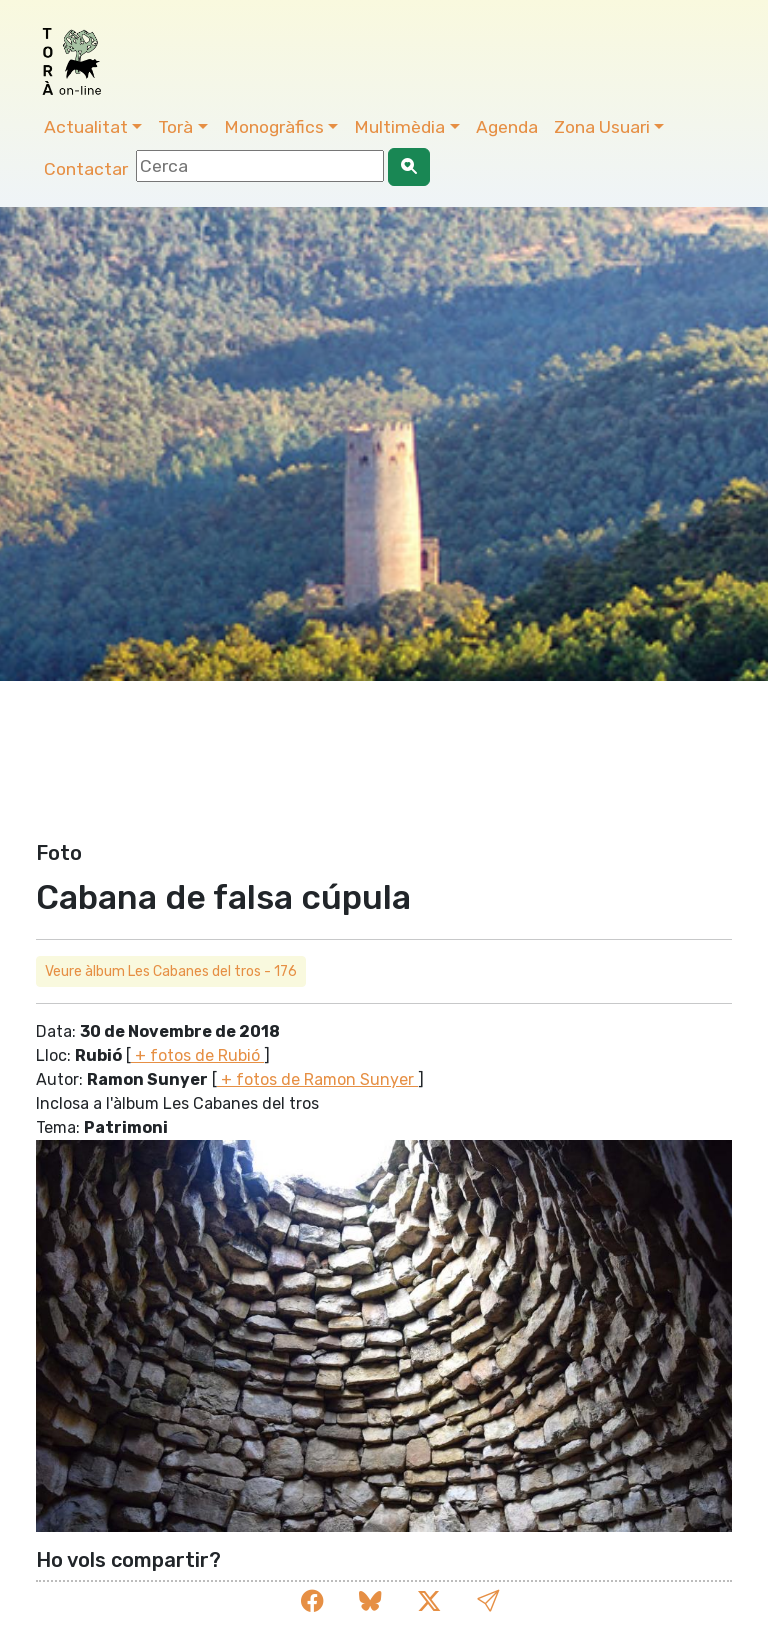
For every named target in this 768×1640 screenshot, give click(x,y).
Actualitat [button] (86, 127)
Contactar (86, 169)
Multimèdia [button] (399, 127)
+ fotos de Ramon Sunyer (317, 1079)
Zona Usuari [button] (602, 127)
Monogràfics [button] (274, 127)
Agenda (507, 127)
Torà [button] (175, 127)
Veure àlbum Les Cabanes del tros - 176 (171, 971)
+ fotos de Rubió (197, 1055)
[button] (488, 1601)
